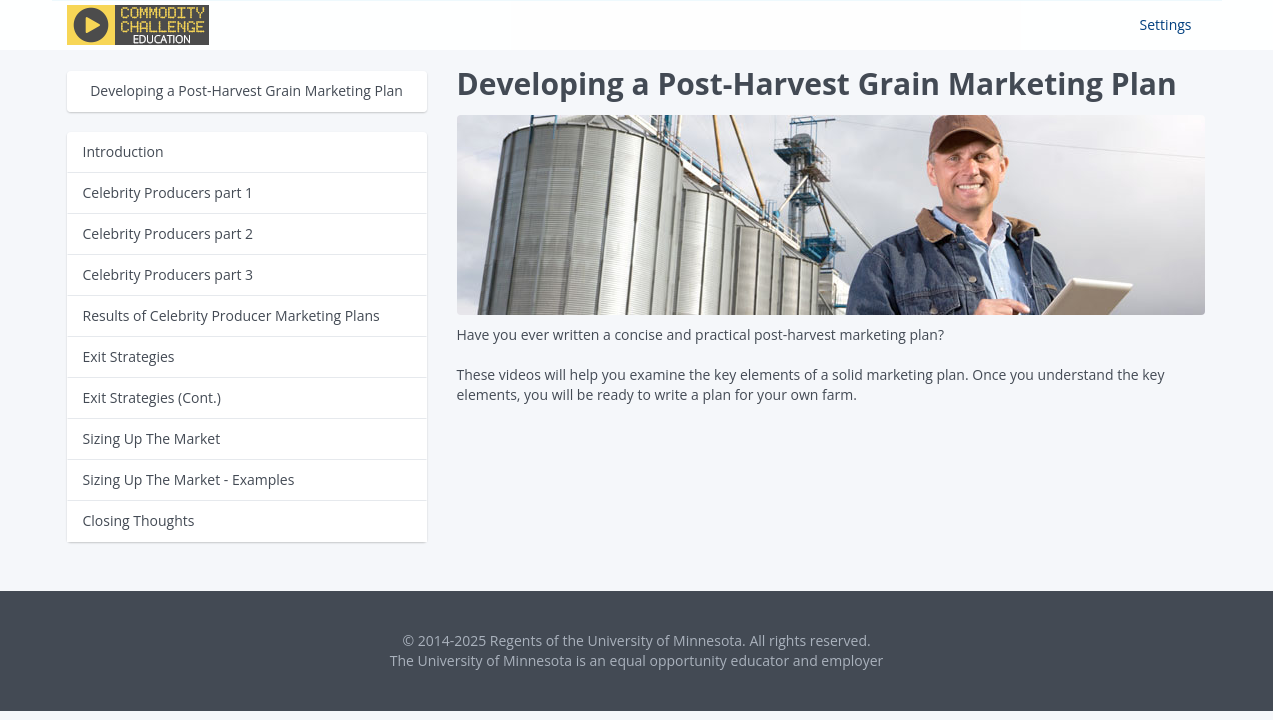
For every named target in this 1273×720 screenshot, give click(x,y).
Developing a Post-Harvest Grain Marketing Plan (246, 90)
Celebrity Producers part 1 (168, 192)
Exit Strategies (129, 356)
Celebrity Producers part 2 (168, 233)
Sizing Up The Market (152, 438)
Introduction (123, 151)
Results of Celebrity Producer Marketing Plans (231, 315)
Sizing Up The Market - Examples (189, 479)
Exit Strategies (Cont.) (152, 397)
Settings (1166, 24)
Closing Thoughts (139, 520)
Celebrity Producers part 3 (168, 274)
